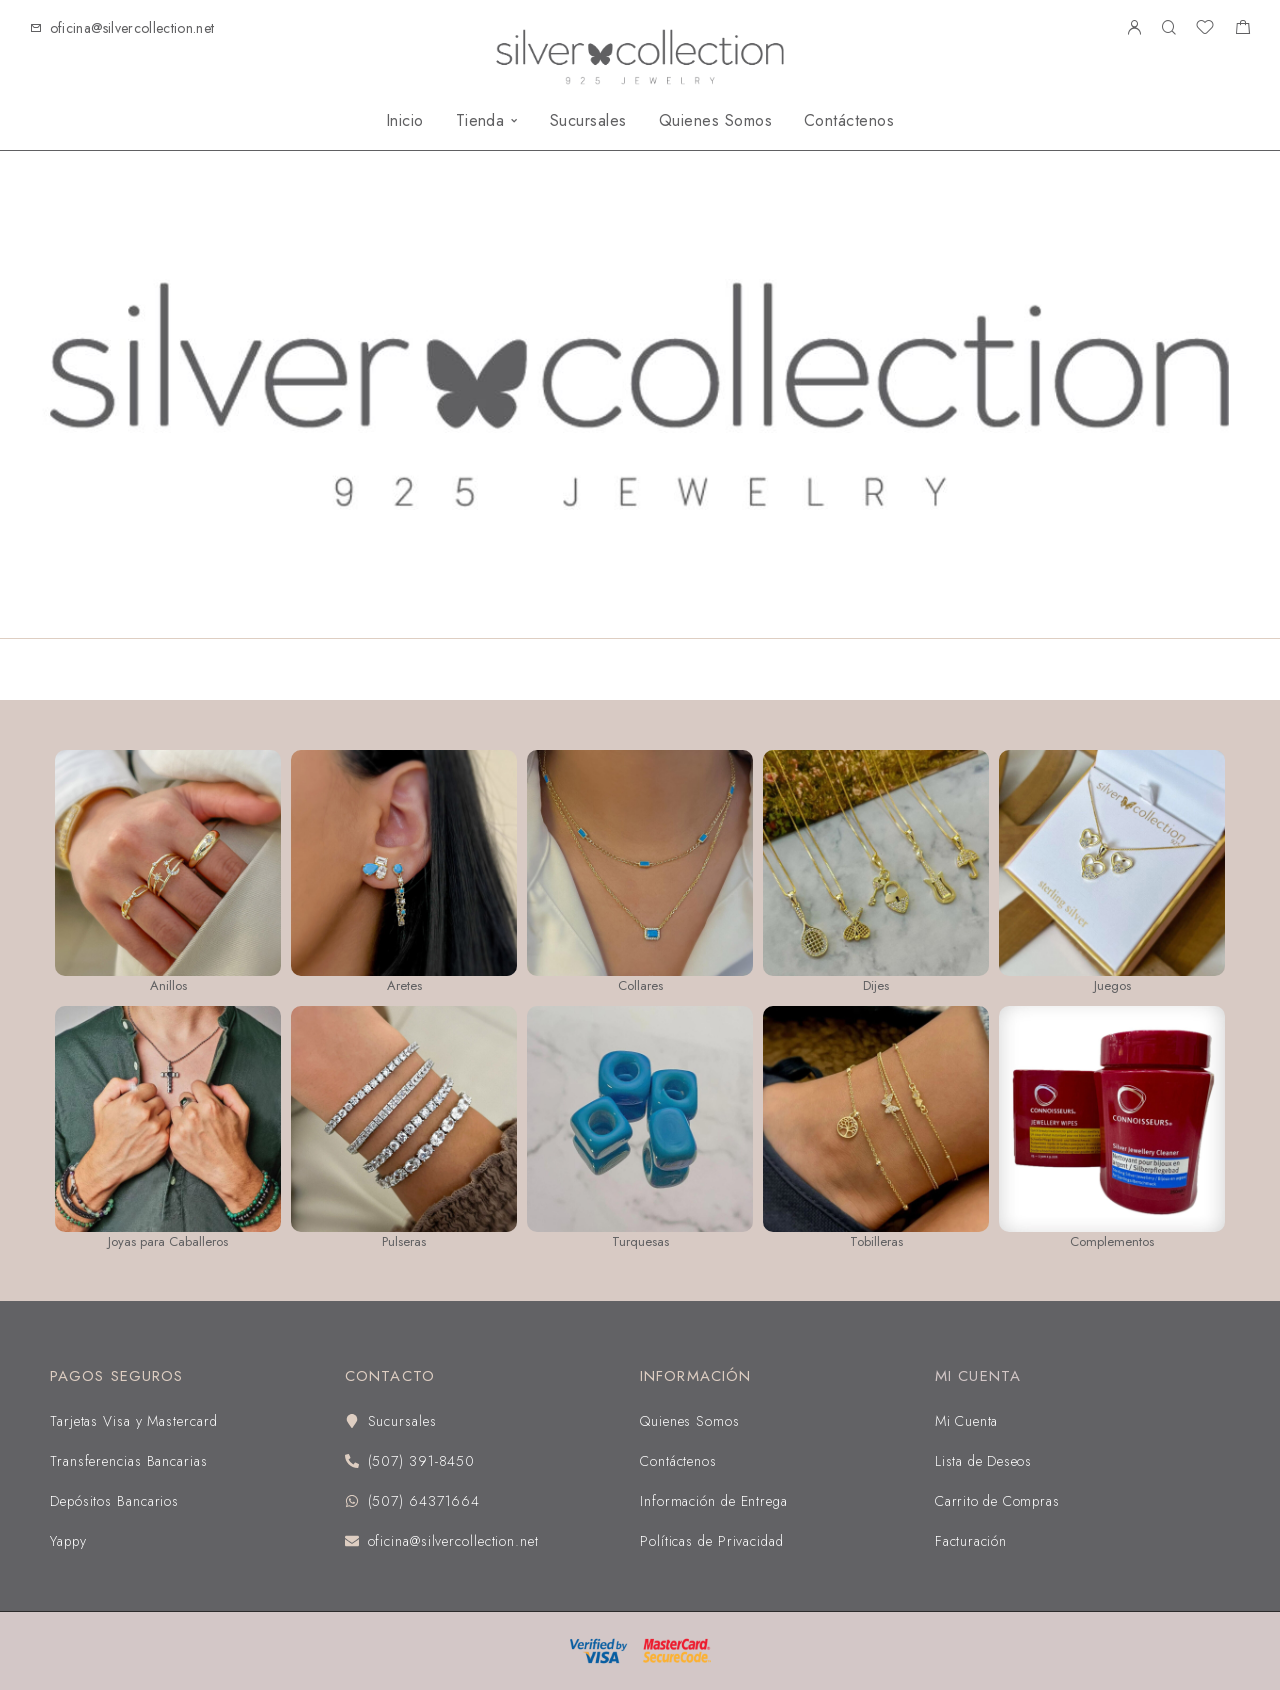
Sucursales (588, 121)
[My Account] (1134, 28)
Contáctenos (849, 121)
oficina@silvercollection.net (132, 28)
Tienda (480, 121)
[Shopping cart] (1242, 30)
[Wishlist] (1205, 30)
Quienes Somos (715, 121)
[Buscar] (1168, 28)
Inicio (405, 121)
